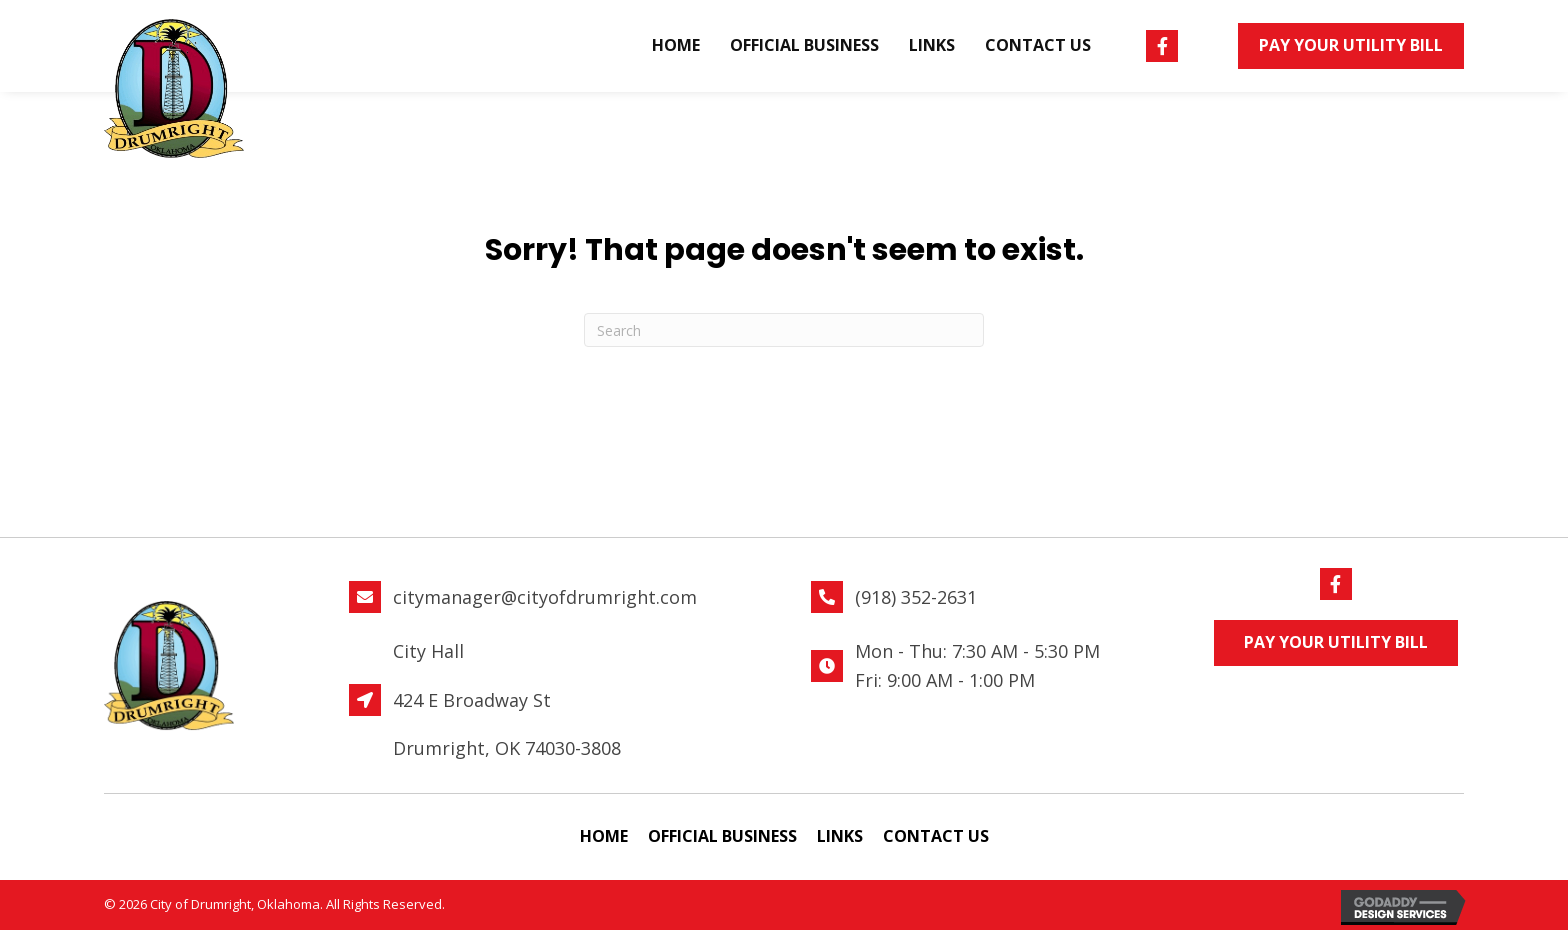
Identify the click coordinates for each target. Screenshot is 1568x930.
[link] (676, 46)
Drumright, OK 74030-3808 (507, 748)
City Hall (428, 651)
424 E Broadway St (472, 700)
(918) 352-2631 (916, 597)
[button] (1162, 46)
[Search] (784, 330)
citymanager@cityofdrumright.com (545, 597)
